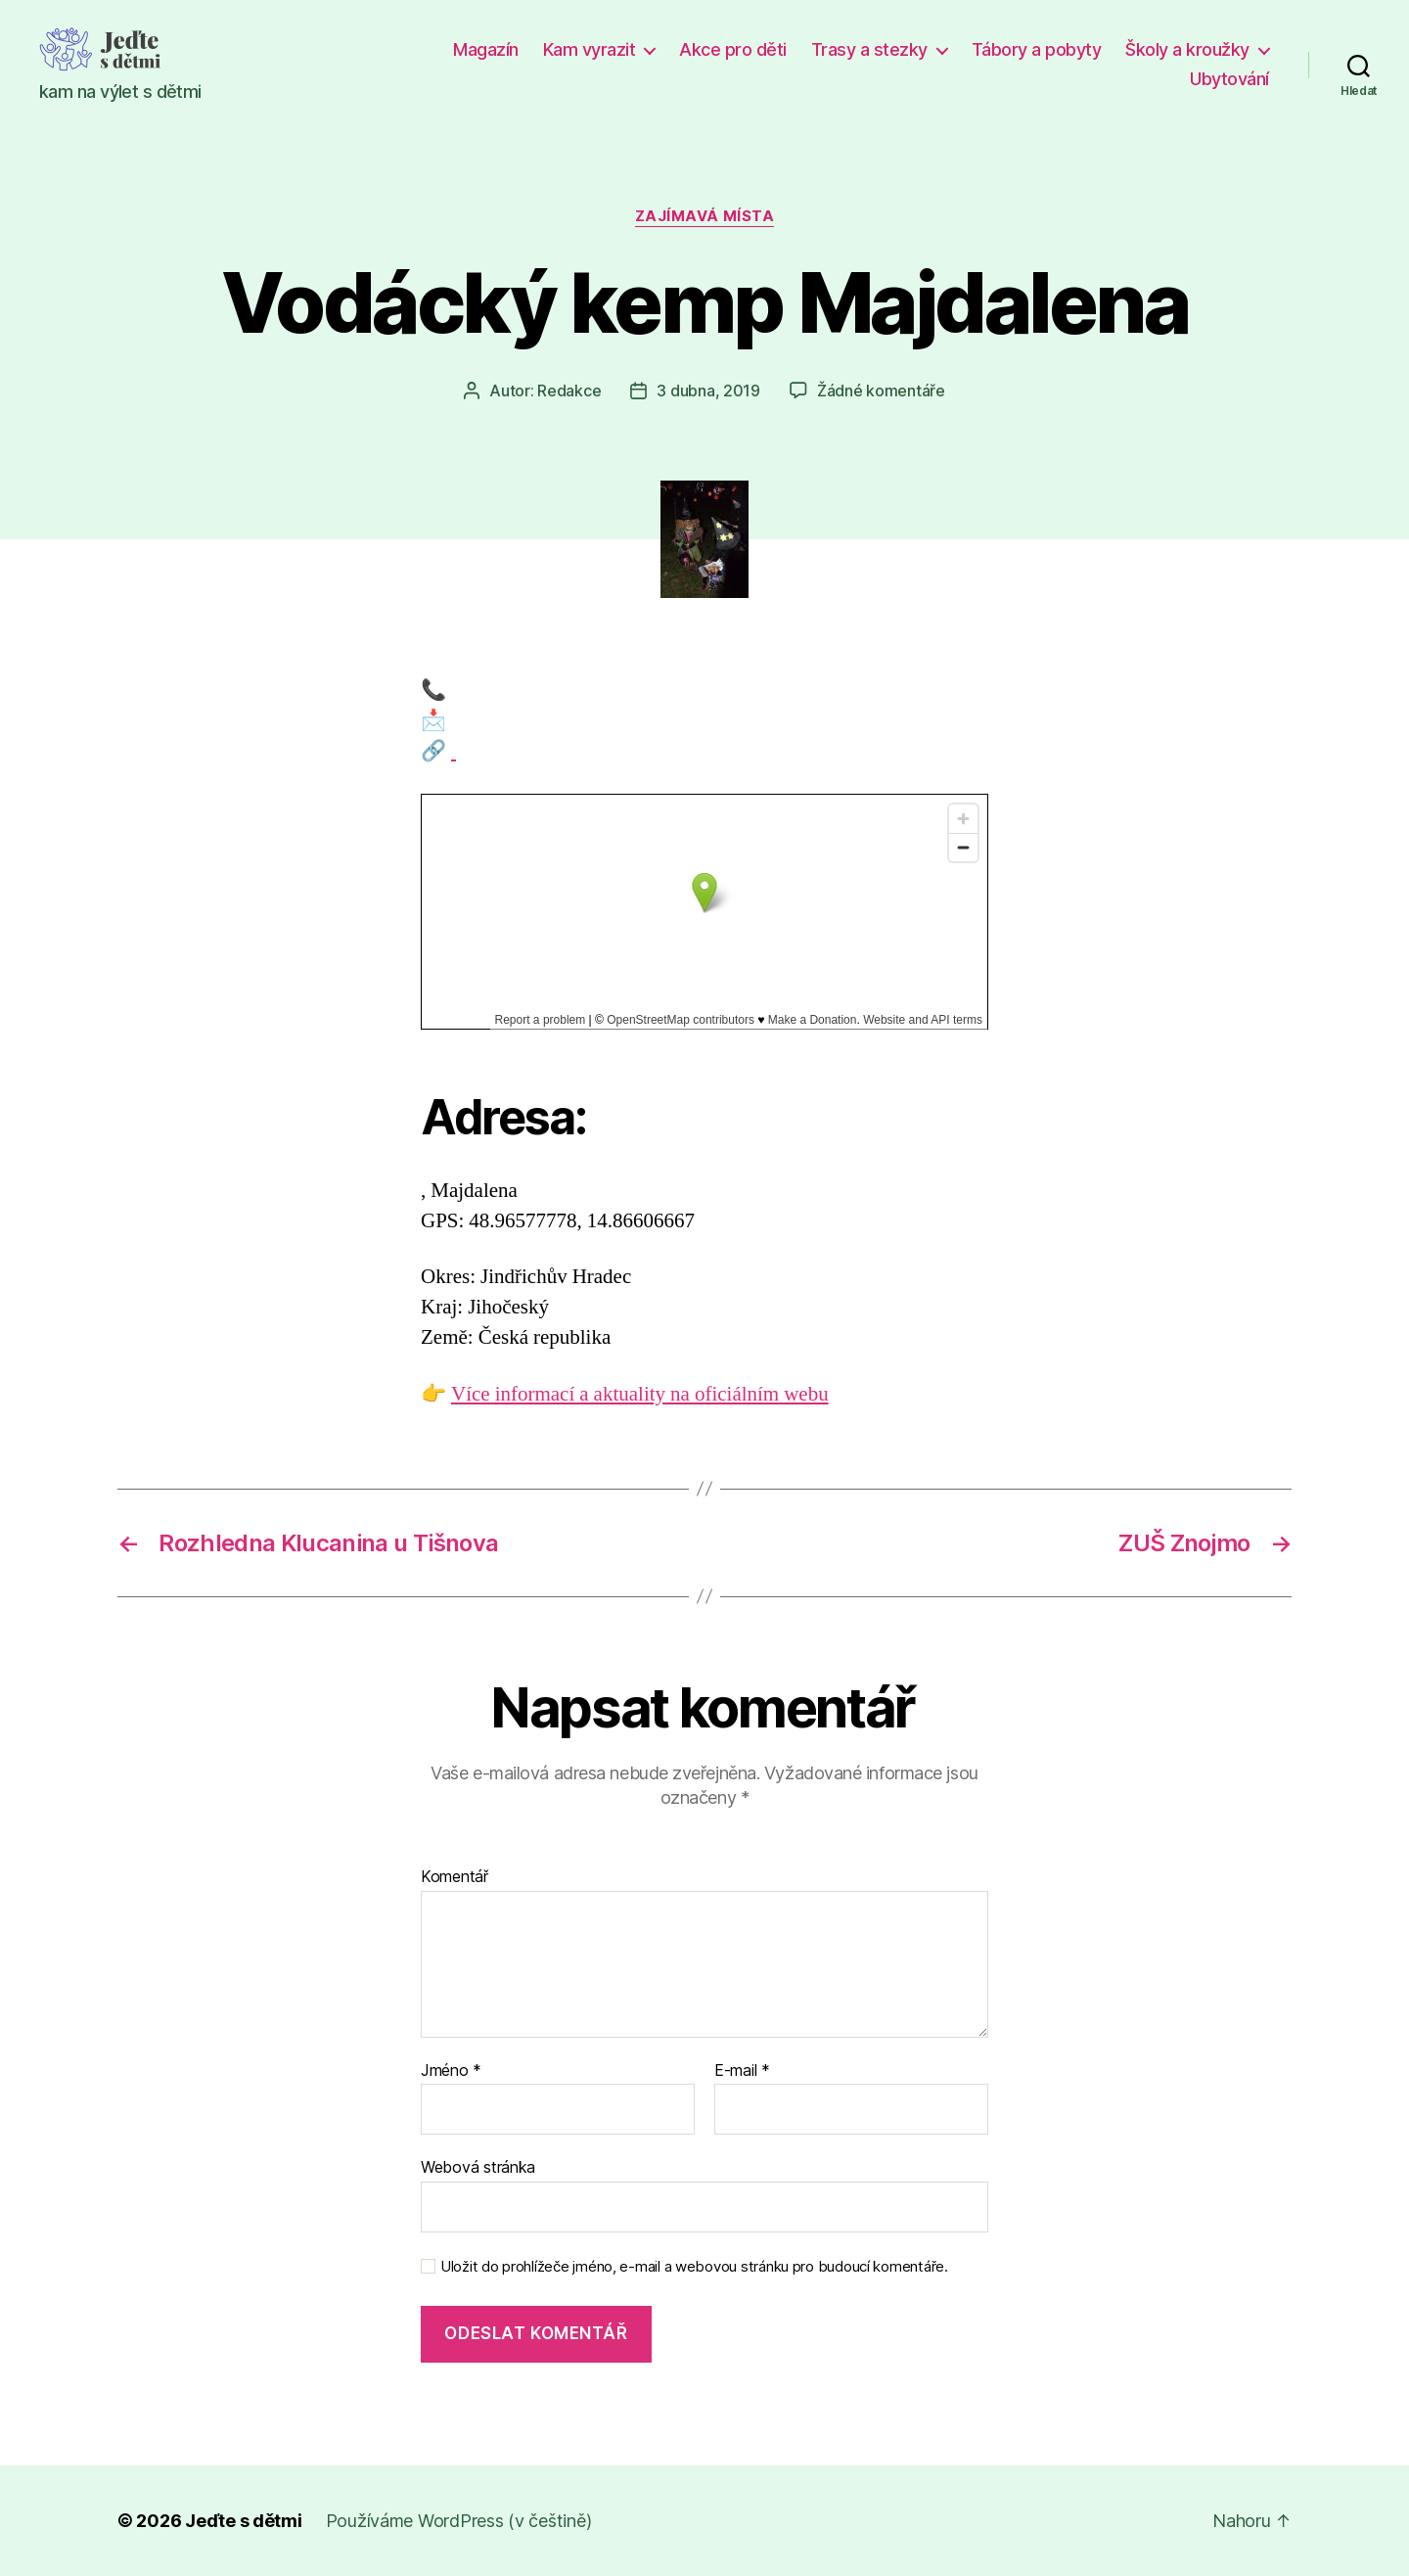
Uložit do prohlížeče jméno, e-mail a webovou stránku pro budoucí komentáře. (694, 2267)
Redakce (569, 390)
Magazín (486, 49)
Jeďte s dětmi (243, 2520)
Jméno (451, 2071)
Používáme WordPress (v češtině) (459, 2520)
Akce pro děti (733, 49)
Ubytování (1229, 79)
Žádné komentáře (881, 390)
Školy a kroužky (1187, 49)
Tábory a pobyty (1037, 49)
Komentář (454, 1877)
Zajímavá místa (705, 216)
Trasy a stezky (869, 49)
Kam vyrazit (589, 49)
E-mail (742, 2071)
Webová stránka (478, 2167)
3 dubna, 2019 (708, 390)
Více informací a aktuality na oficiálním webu (640, 1394)
